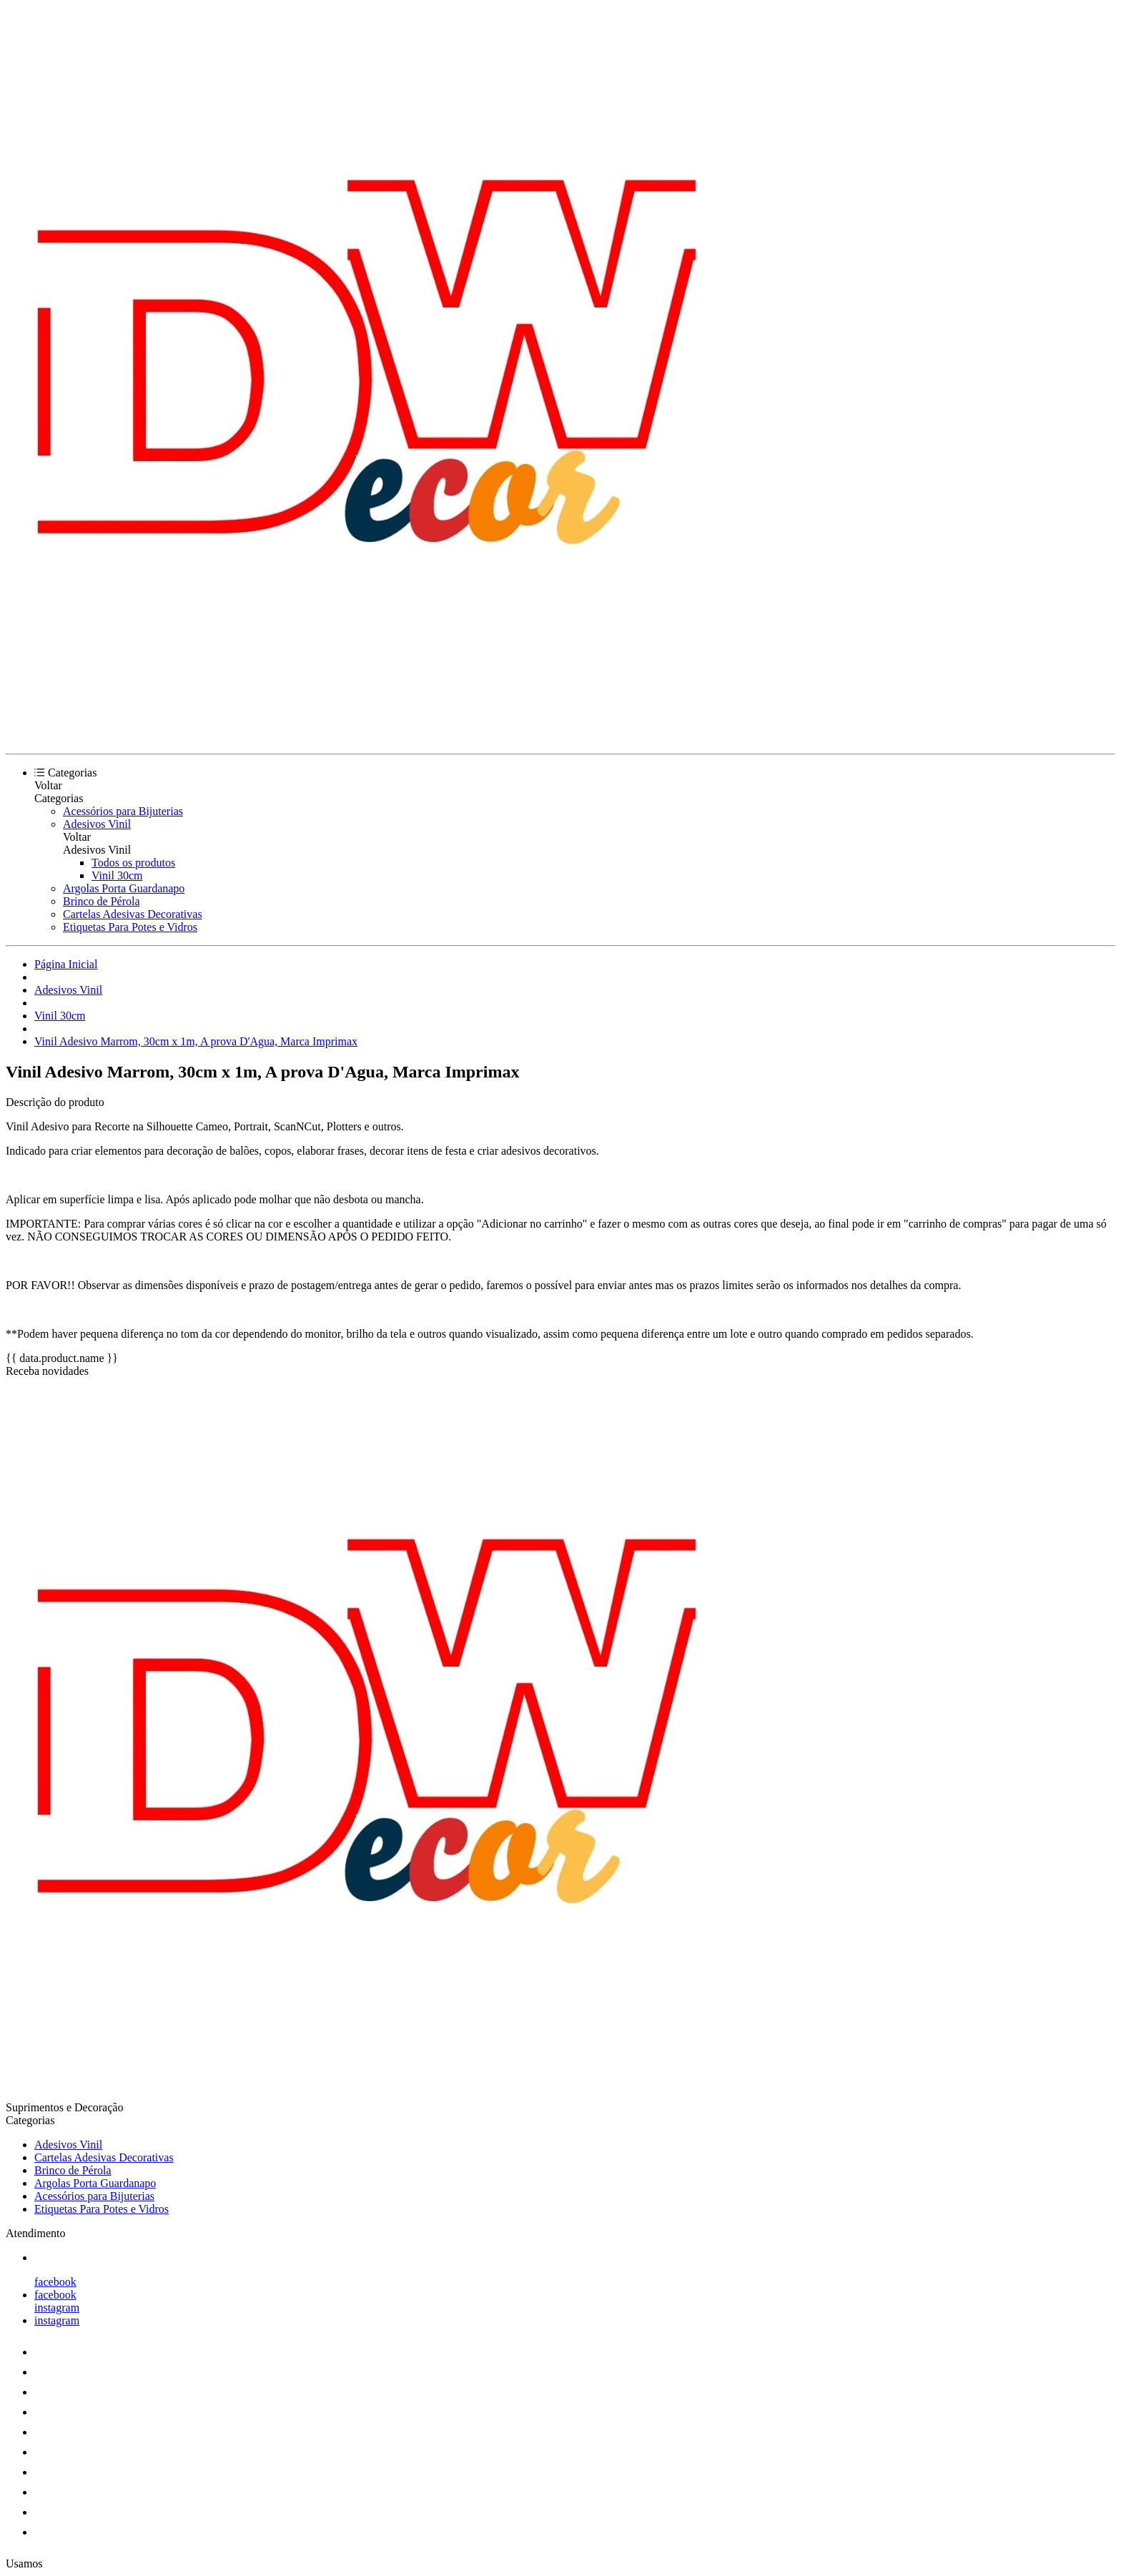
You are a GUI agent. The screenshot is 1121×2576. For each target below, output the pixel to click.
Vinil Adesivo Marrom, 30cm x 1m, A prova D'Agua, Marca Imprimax (195, 1041)
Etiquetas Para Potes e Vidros (130, 927)
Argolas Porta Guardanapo (123, 888)
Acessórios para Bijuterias (123, 811)
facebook (55, 2282)
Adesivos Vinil (97, 824)
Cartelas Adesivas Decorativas (132, 914)
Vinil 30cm (117, 875)
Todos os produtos (133, 863)
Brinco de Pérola (101, 901)
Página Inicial (65, 964)
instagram (56, 2307)
